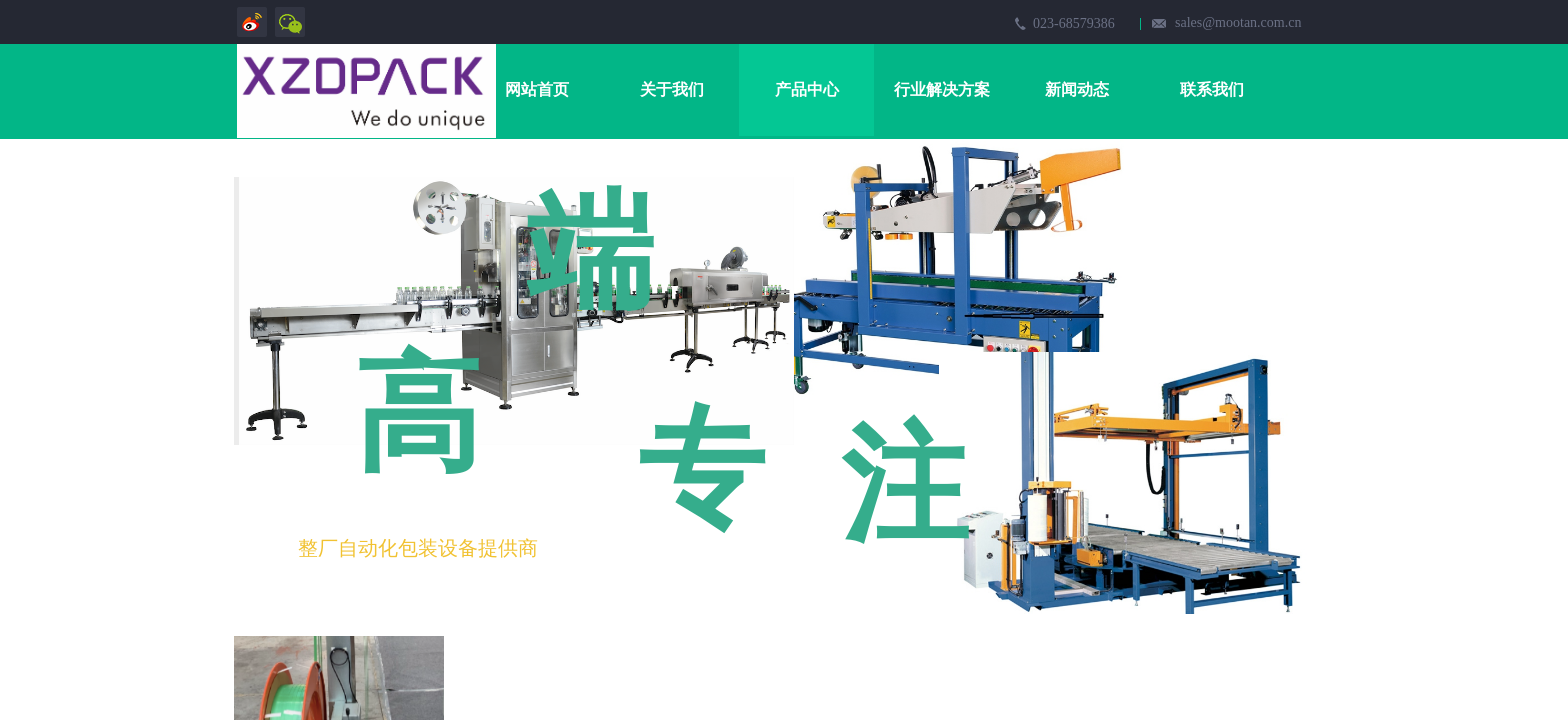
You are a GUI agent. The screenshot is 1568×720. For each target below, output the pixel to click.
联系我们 (1212, 89)
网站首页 (537, 89)
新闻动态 (1077, 89)
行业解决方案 (942, 89)
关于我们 (672, 89)
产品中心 (807, 89)
